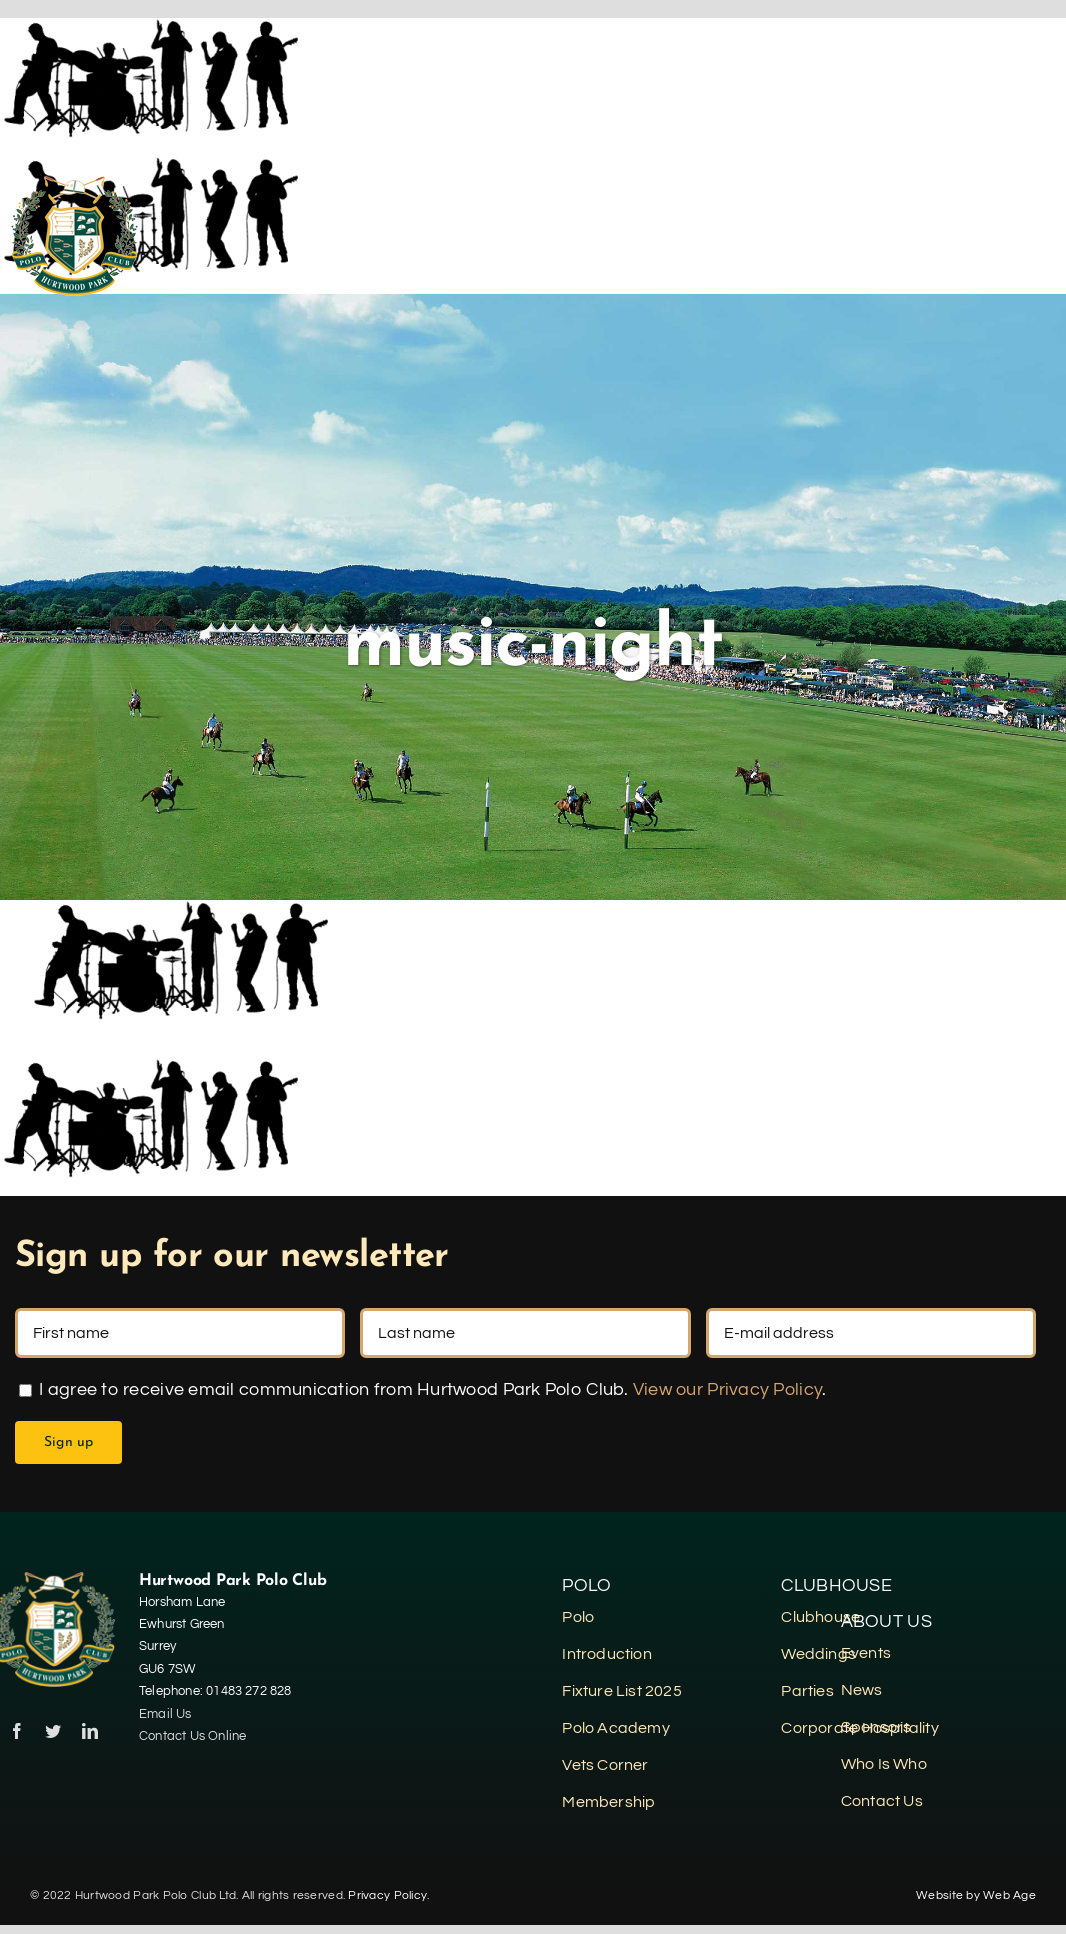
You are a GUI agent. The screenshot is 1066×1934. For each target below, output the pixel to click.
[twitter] (53, 1731)
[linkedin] (90, 1731)
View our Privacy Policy (727, 1389)
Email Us (165, 1714)
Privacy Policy (387, 1895)
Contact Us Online (194, 1736)
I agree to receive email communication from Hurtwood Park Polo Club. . (422, 1389)
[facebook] (17, 1731)
